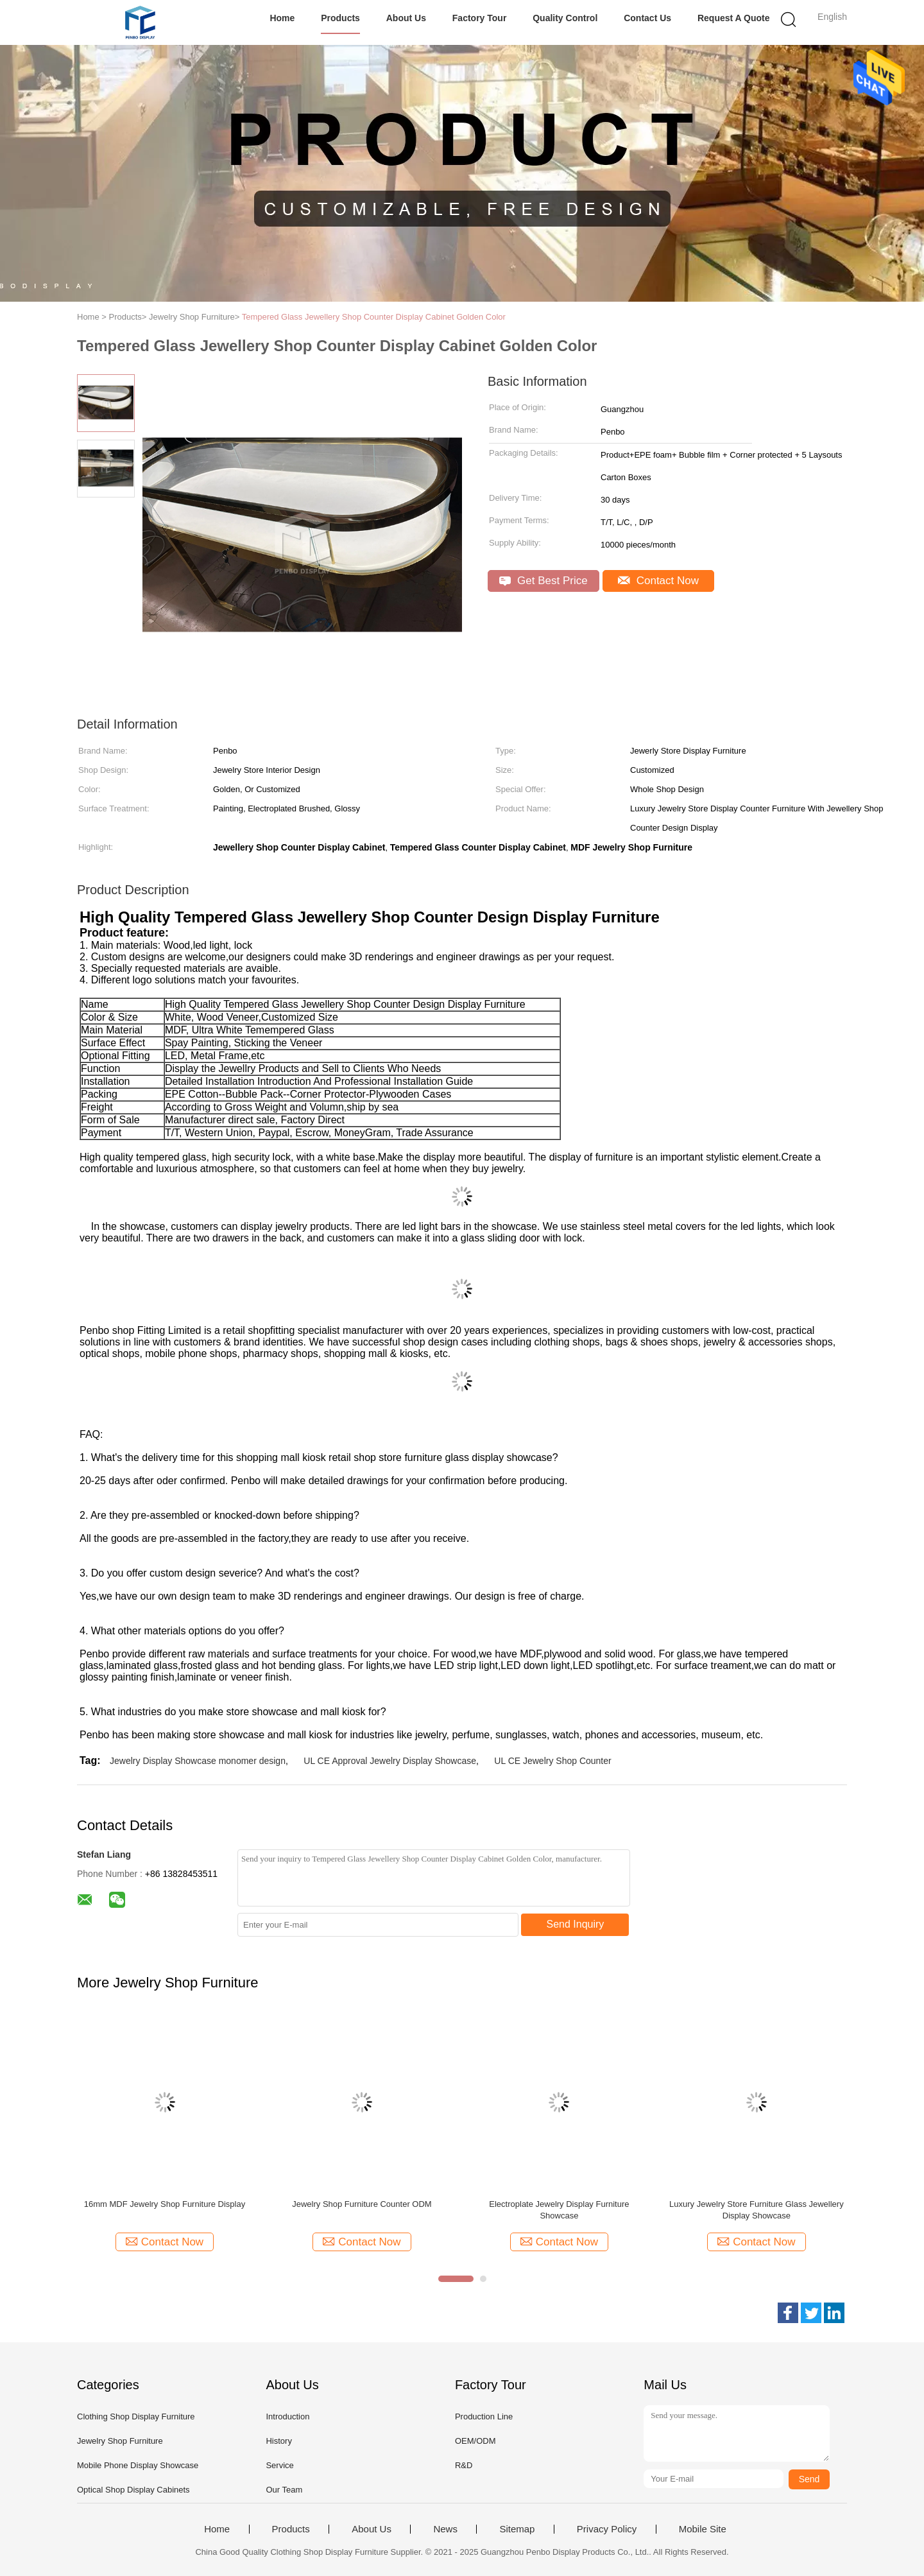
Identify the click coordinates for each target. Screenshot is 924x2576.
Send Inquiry (575, 1924)
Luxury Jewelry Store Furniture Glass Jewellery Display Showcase (756, 2209)
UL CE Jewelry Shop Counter (552, 1761)
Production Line (484, 2416)
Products (340, 18)
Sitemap (517, 2529)
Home (282, 18)
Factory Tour (479, 18)
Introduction (287, 2416)
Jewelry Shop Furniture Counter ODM (361, 2204)
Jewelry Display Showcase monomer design (198, 1761)
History (278, 2441)
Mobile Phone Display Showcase (137, 2465)
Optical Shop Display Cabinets (133, 2489)
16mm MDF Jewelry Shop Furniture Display (164, 2204)
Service (279, 2465)
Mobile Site (702, 2529)
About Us (406, 18)
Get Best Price (543, 581)
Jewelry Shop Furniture (120, 2441)
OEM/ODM (475, 2441)
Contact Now (658, 581)
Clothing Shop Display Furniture (136, 2416)
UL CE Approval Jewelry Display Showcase (390, 1761)
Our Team (284, 2489)
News (445, 2529)
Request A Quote (733, 18)
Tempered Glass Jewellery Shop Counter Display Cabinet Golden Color (374, 317)
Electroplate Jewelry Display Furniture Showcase (559, 2209)
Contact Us (647, 18)
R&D (463, 2465)
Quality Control (565, 18)
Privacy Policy (607, 2529)
